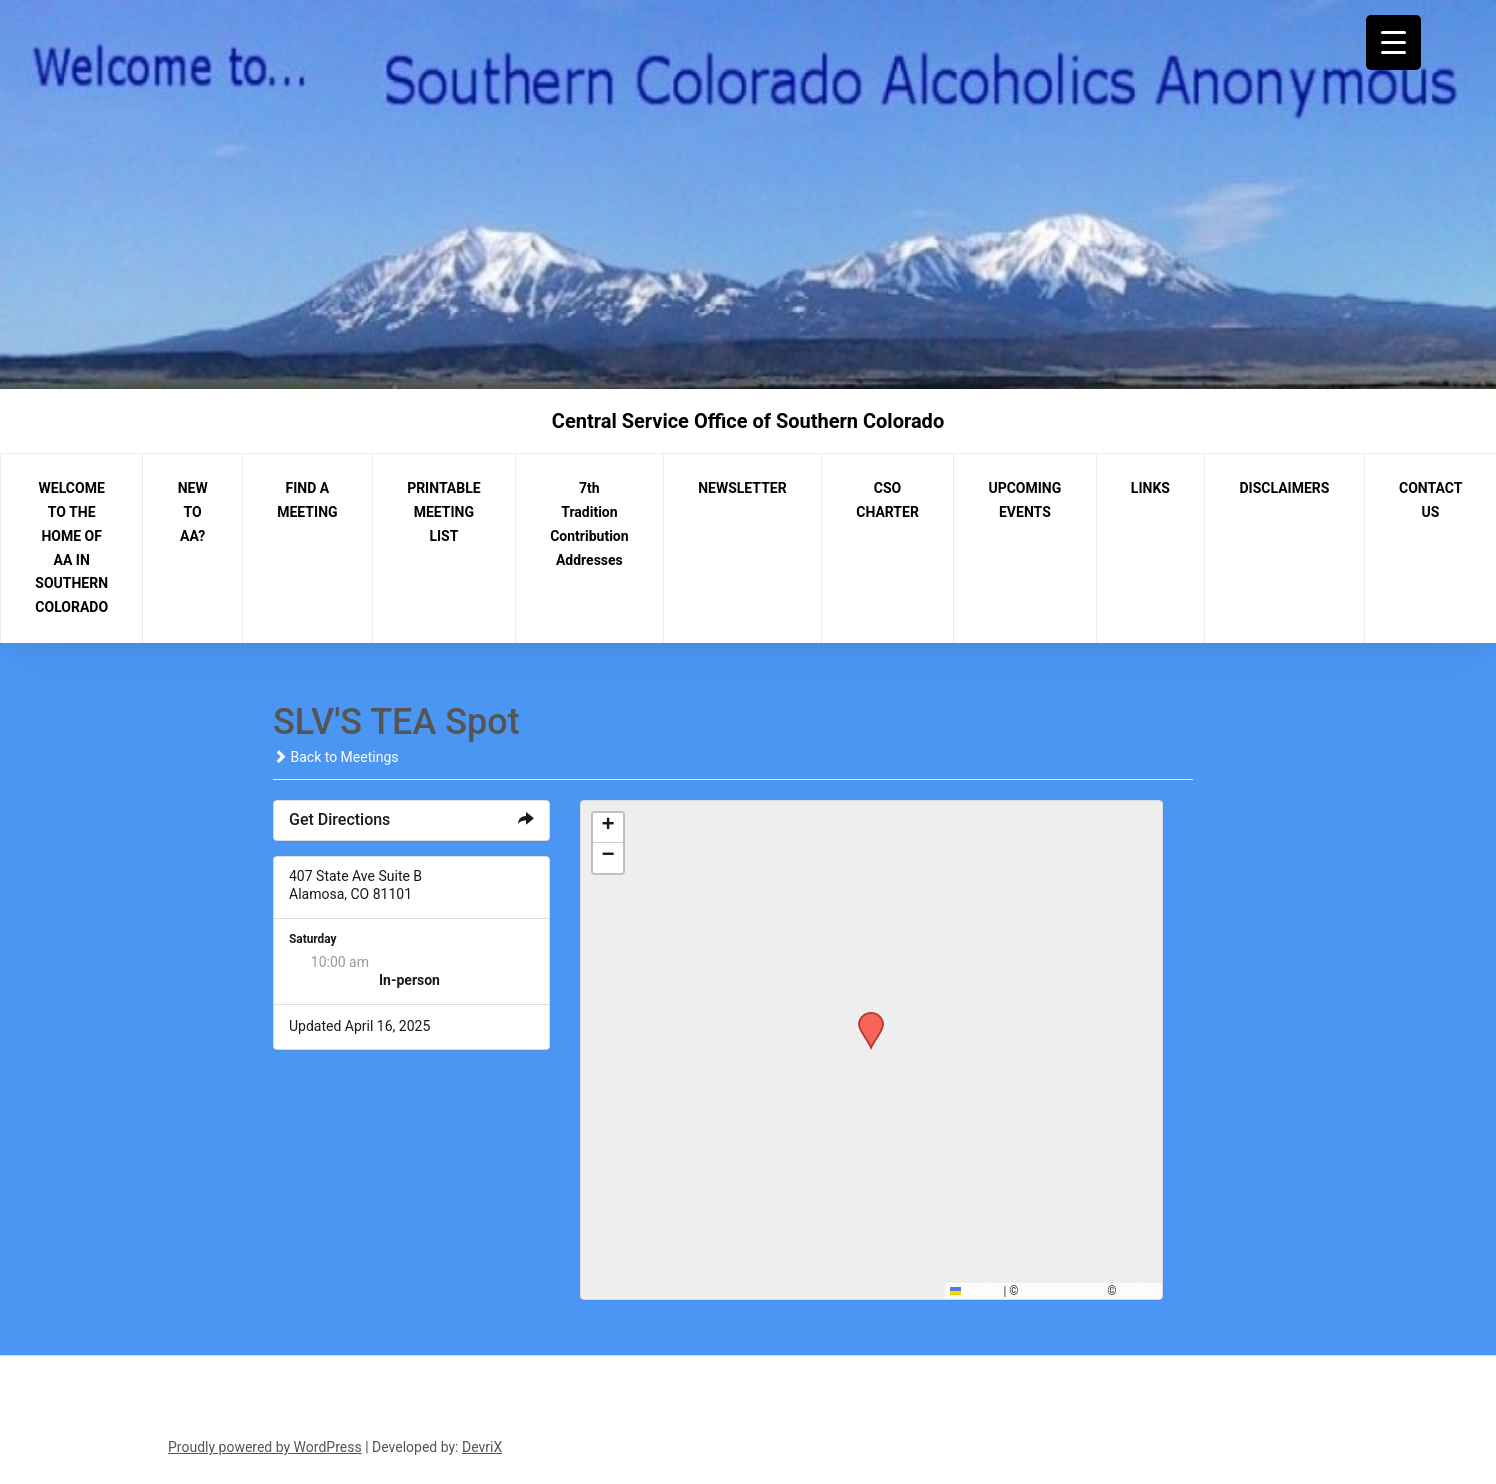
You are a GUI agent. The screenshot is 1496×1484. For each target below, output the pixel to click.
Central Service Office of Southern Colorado (748, 421)
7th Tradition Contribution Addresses (589, 523)
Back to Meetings (335, 757)
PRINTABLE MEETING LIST (444, 512)
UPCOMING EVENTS (1024, 500)
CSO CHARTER (887, 500)
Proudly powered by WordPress (265, 1447)
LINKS (1150, 488)
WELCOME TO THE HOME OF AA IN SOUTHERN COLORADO (71, 547)
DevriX (482, 1447)
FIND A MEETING (307, 500)
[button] (864, 1018)
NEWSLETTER (742, 488)
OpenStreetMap (1063, 1291)
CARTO (1138, 1291)
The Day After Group (442, 962)
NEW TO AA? (193, 512)
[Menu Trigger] (1393, 42)
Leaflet (975, 1291)
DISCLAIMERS (1285, 488)
